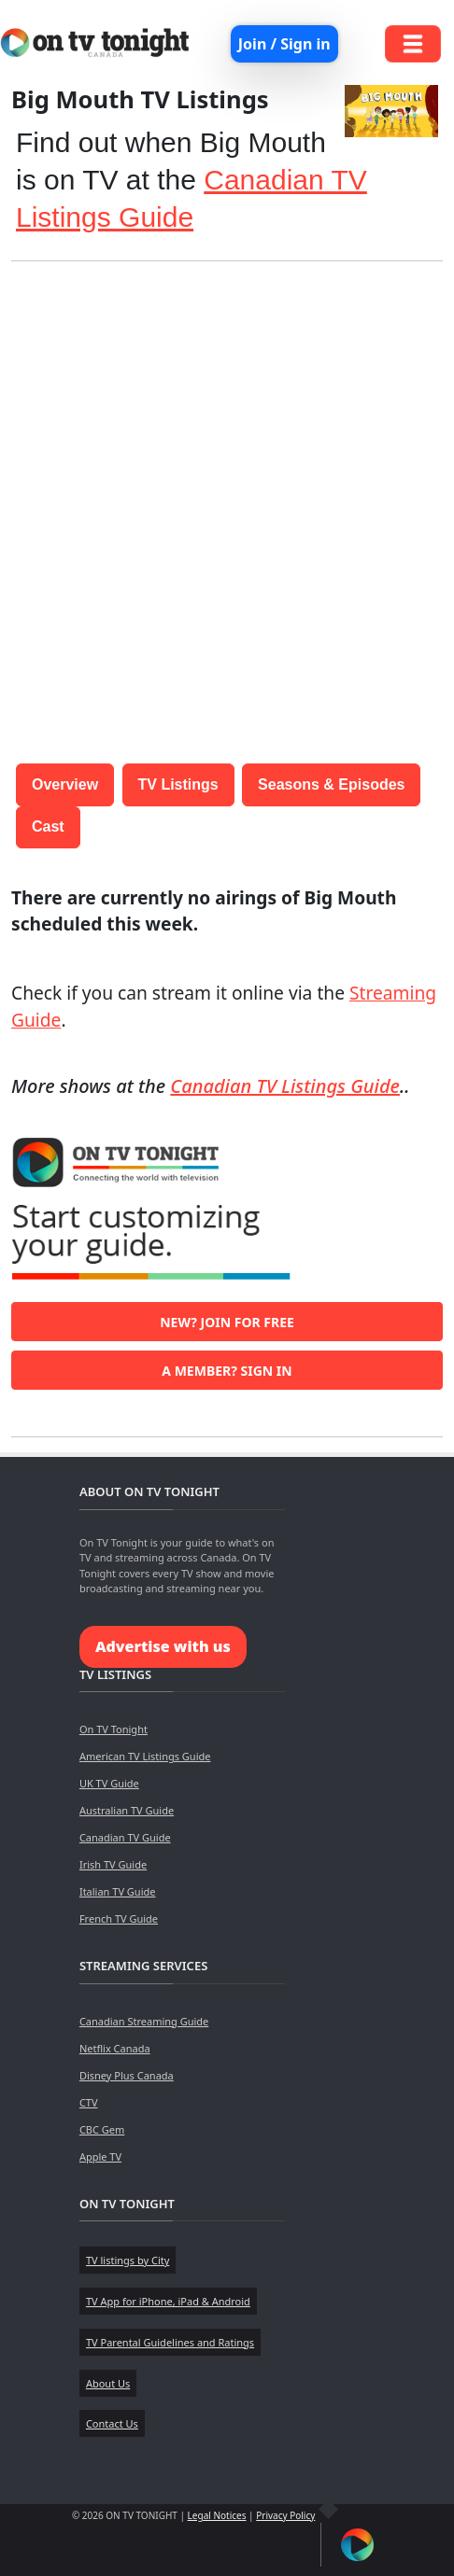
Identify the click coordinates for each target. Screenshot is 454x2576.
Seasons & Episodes (331, 784)
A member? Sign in (226, 1370)
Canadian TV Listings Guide (285, 1086)
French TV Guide (118, 1918)
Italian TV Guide (117, 1891)
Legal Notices (217, 2515)
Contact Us (112, 2423)
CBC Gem (101, 2129)
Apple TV (100, 2156)
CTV (88, 2102)
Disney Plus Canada (126, 2075)
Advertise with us (163, 1646)
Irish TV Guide (113, 1864)
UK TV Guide (109, 1783)
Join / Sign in (284, 44)
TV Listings (178, 784)
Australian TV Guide (126, 1810)
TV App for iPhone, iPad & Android (168, 2301)
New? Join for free (227, 1322)
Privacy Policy (285, 2515)
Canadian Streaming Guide (143, 2021)
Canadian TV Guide (125, 1837)
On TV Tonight (113, 1729)
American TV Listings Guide (145, 1756)
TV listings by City (127, 2260)
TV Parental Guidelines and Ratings (170, 2342)
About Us (108, 2383)
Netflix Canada (114, 2048)
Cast (48, 826)
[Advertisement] (227, 503)
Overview (65, 784)
